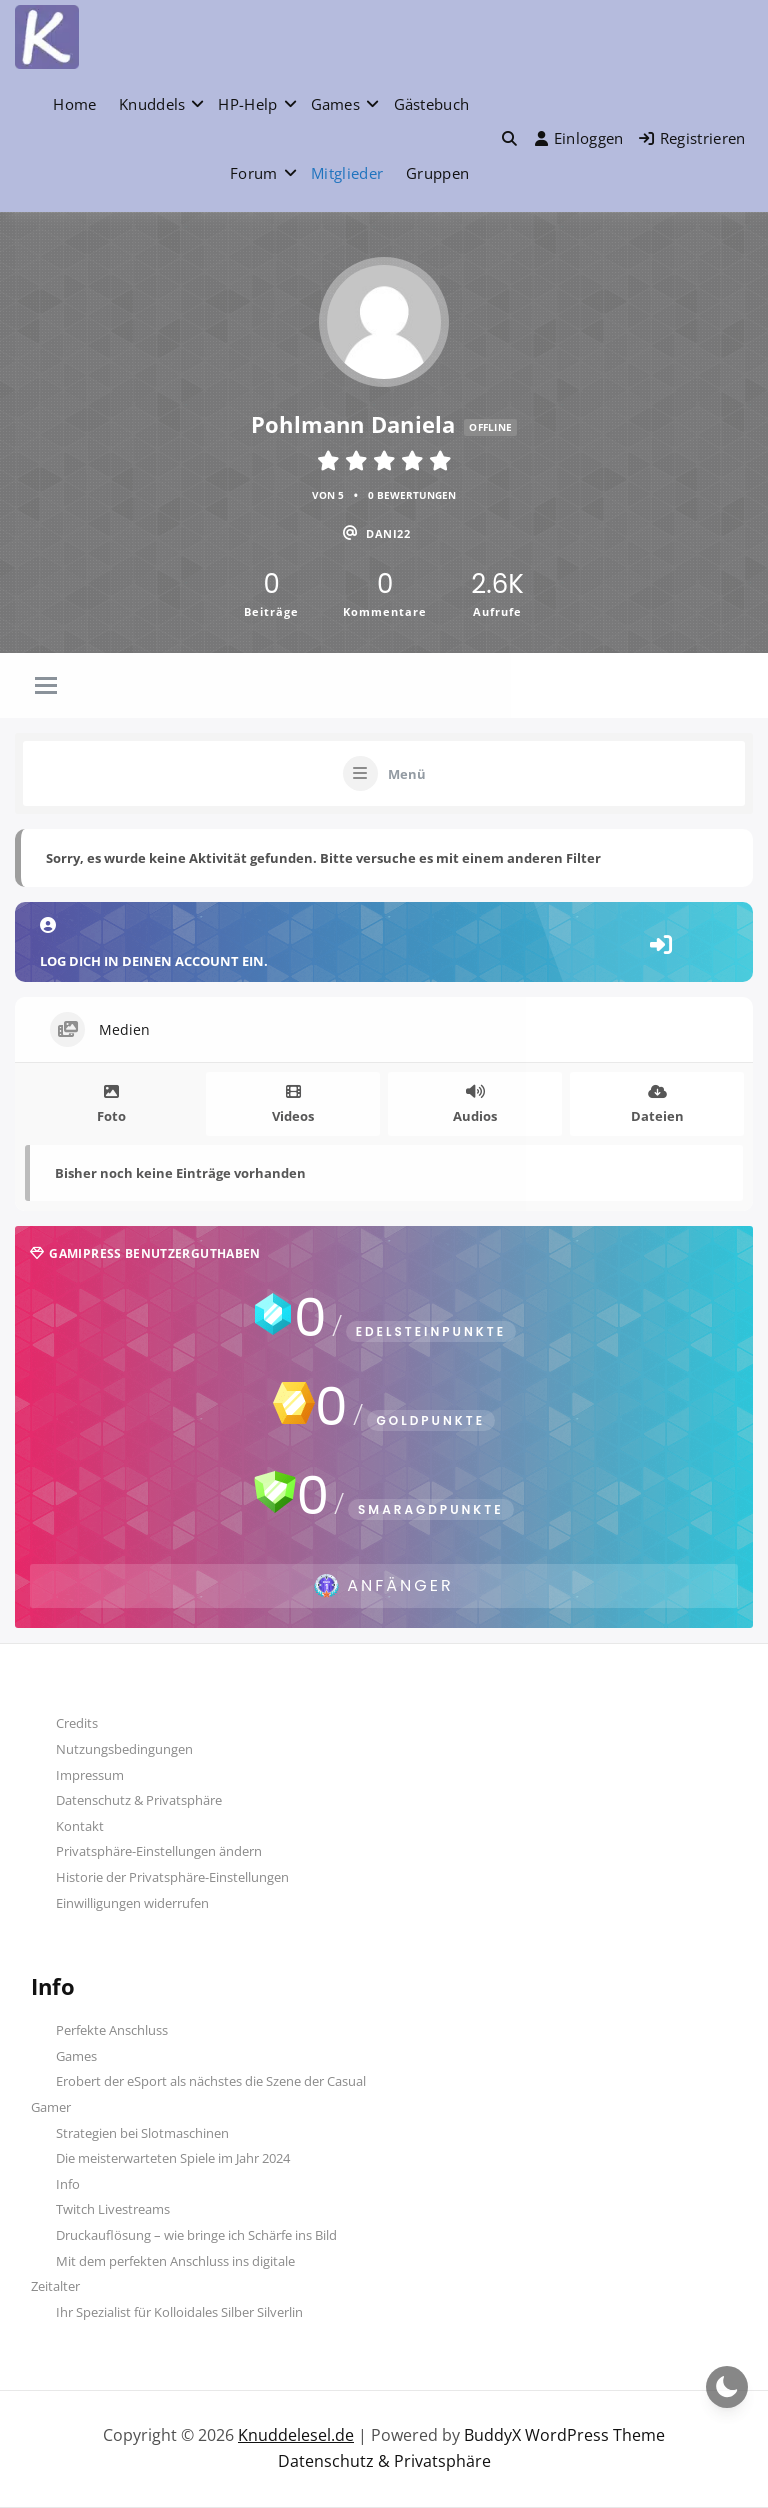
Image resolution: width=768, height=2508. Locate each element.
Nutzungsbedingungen (124, 1749)
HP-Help (247, 104)
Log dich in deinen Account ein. (384, 943)
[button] (509, 138)
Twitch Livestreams (113, 2209)
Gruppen (437, 173)
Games (336, 104)
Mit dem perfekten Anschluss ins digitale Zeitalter (163, 2274)
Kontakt (80, 1826)
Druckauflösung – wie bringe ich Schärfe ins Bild (196, 2235)
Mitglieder (347, 173)
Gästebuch (432, 104)
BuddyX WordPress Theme (564, 2435)
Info (68, 2184)
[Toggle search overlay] (509, 138)
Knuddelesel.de (296, 2435)
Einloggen (579, 138)
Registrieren (692, 138)
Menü (407, 774)
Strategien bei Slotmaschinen (142, 2133)
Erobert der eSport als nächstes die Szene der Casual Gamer (198, 2094)
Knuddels (152, 104)
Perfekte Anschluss (112, 2030)
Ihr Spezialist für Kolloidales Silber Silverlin (179, 2312)
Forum (254, 173)
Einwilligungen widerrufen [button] (132, 1903)
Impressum (90, 1775)
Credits (77, 1723)
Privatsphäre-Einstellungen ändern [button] (159, 1851)
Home (74, 104)
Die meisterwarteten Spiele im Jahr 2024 (173, 2158)
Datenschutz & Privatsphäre (139, 1800)
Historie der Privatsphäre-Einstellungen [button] (172, 1877)
